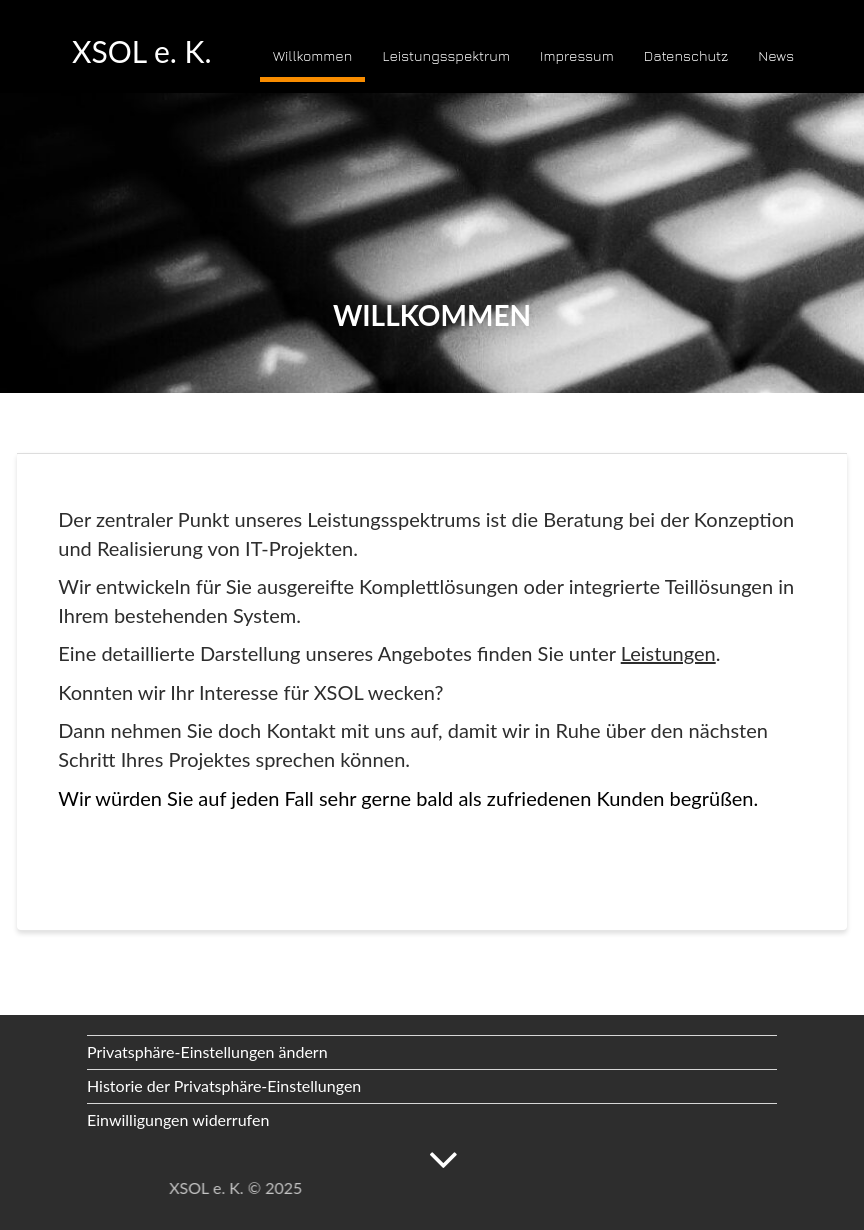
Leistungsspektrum (445, 55)
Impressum (577, 55)
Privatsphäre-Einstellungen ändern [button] (207, 1051)
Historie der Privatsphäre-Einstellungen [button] (224, 1085)
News (776, 55)
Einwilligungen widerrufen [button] (178, 1119)
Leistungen (668, 653)
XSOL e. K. (142, 51)
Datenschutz (686, 55)
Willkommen (312, 55)
